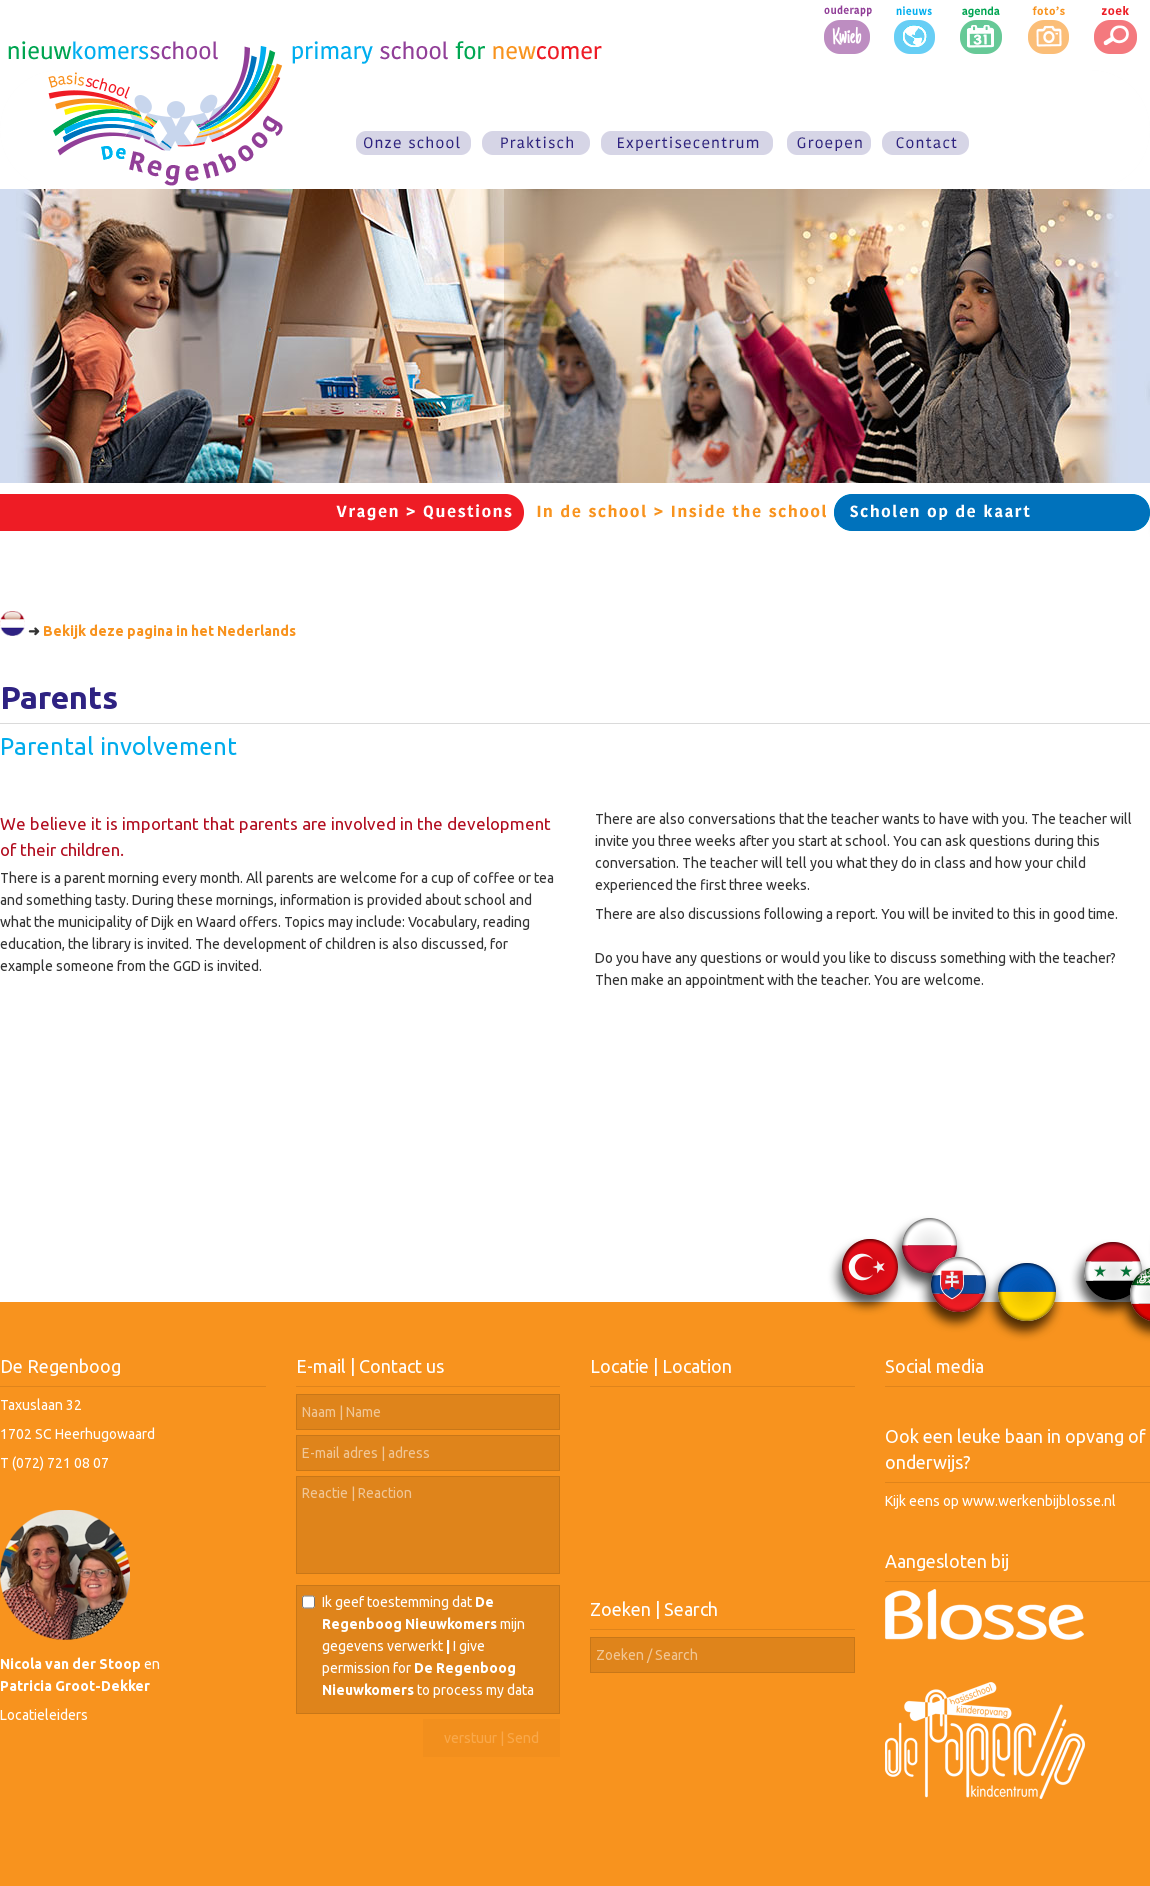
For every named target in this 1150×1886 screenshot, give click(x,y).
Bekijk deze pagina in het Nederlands (169, 631)
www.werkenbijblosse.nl (1039, 1501)
